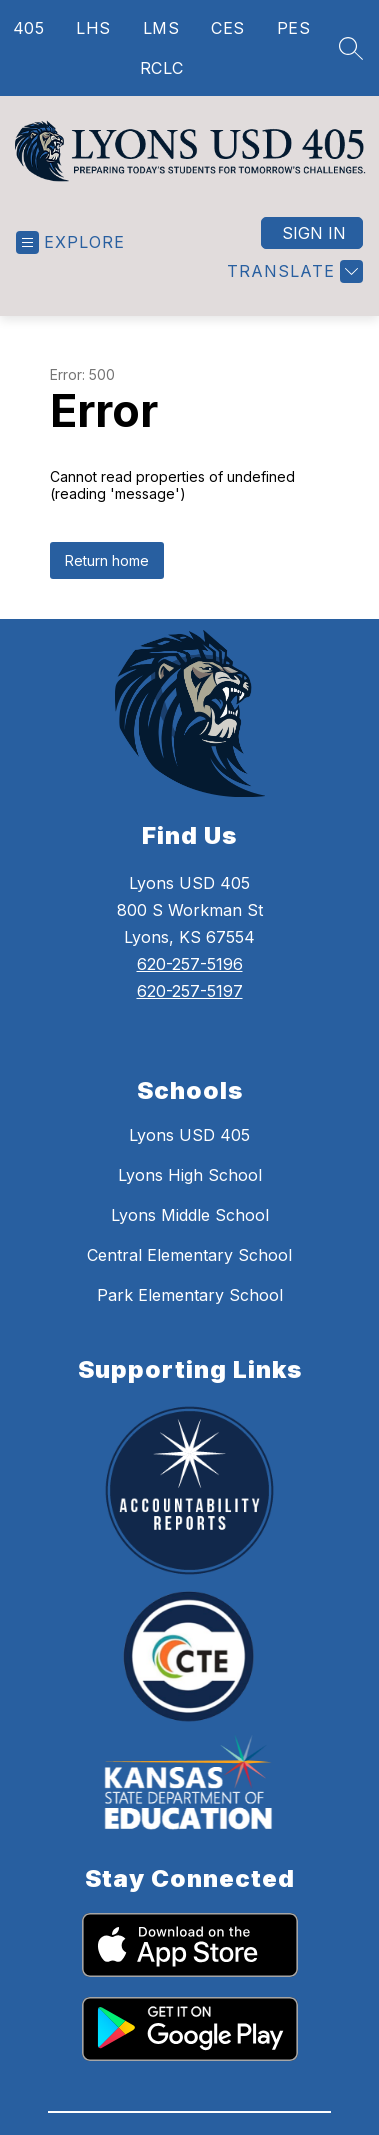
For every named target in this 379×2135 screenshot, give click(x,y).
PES (294, 28)
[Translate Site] (292, 295)
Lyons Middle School (190, 1239)
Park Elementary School (190, 1319)
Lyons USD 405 (189, 1159)
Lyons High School (190, 1199)
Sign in (314, 257)
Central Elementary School (189, 1279)
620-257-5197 (190, 1015)
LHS (93, 28)
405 (29, 28)
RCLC (162, 68)
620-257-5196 (190, 988)
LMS (161, 28)
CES (228, 28)
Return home (107, 584)
